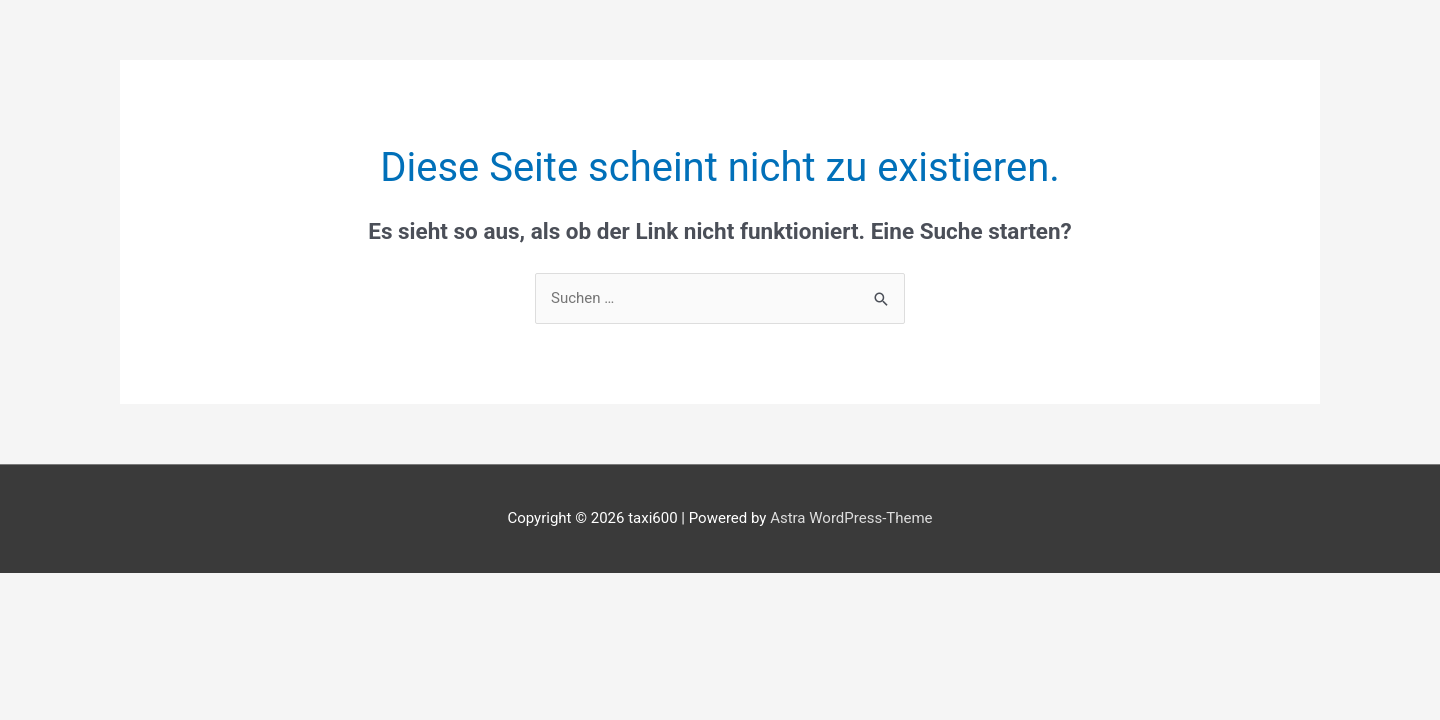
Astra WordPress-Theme (851, 518)
